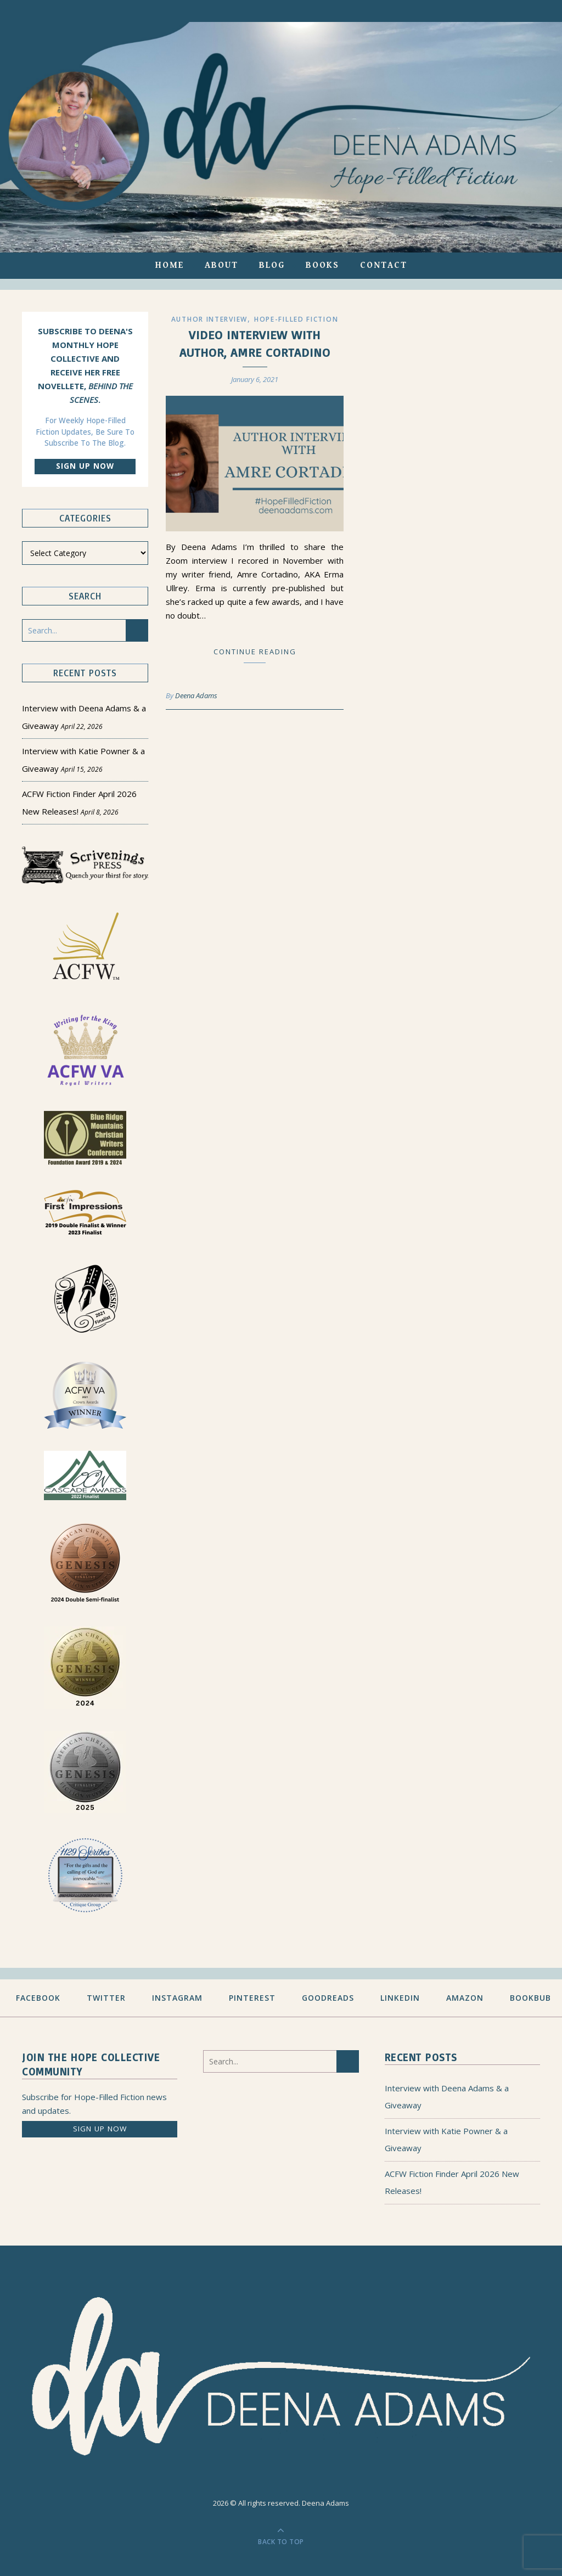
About (221, 265)
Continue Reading (254, 651)
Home (169, 265)
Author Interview (209, 319)
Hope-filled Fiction (296, 319)
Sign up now (85, 466)
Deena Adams (196, 695)
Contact (383, 265)
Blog (272, 265)
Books (322, 265)
